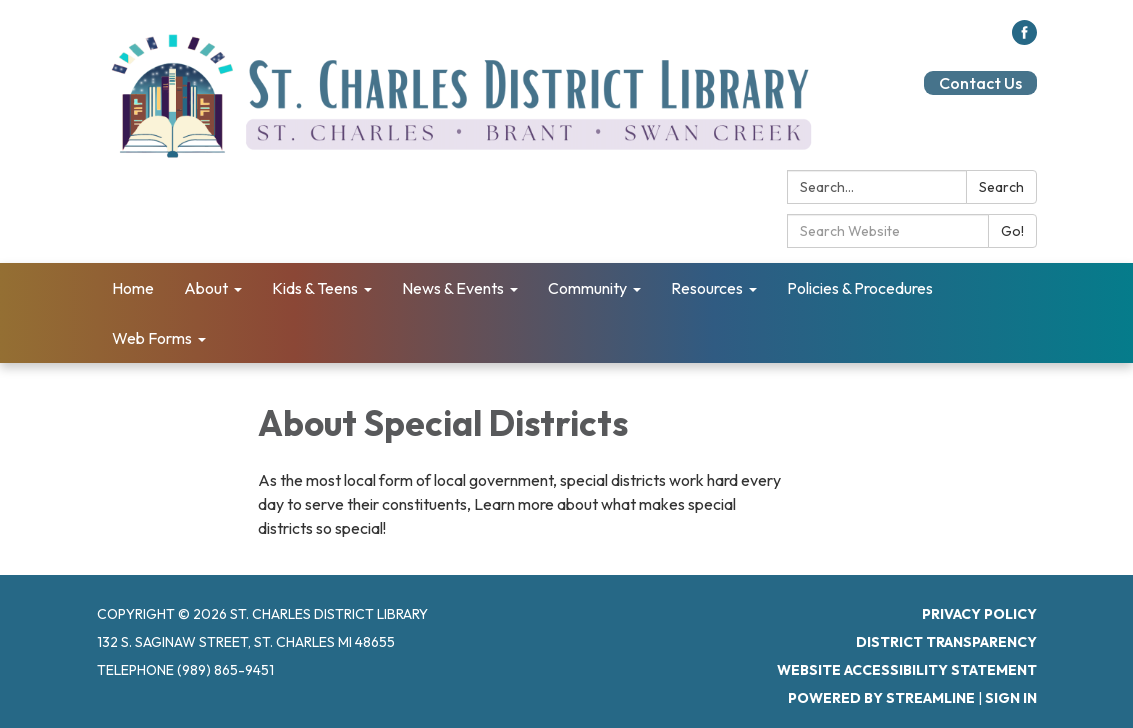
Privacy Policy (979, 614)
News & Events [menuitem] (453, 288)
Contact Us (980, 83)
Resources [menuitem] (707, 288)
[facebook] (1024, 39)
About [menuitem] (206, 288)
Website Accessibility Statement (907, 670)
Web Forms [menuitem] (152, 338)
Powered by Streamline (881, 698)
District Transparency (946, 642)
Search (1001, 187)
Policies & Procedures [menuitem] (860, 288)
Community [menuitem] (587, 288)
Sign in (1011, 698)
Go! (1012, 231)
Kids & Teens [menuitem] (315, 288)
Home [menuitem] (133, 288)
